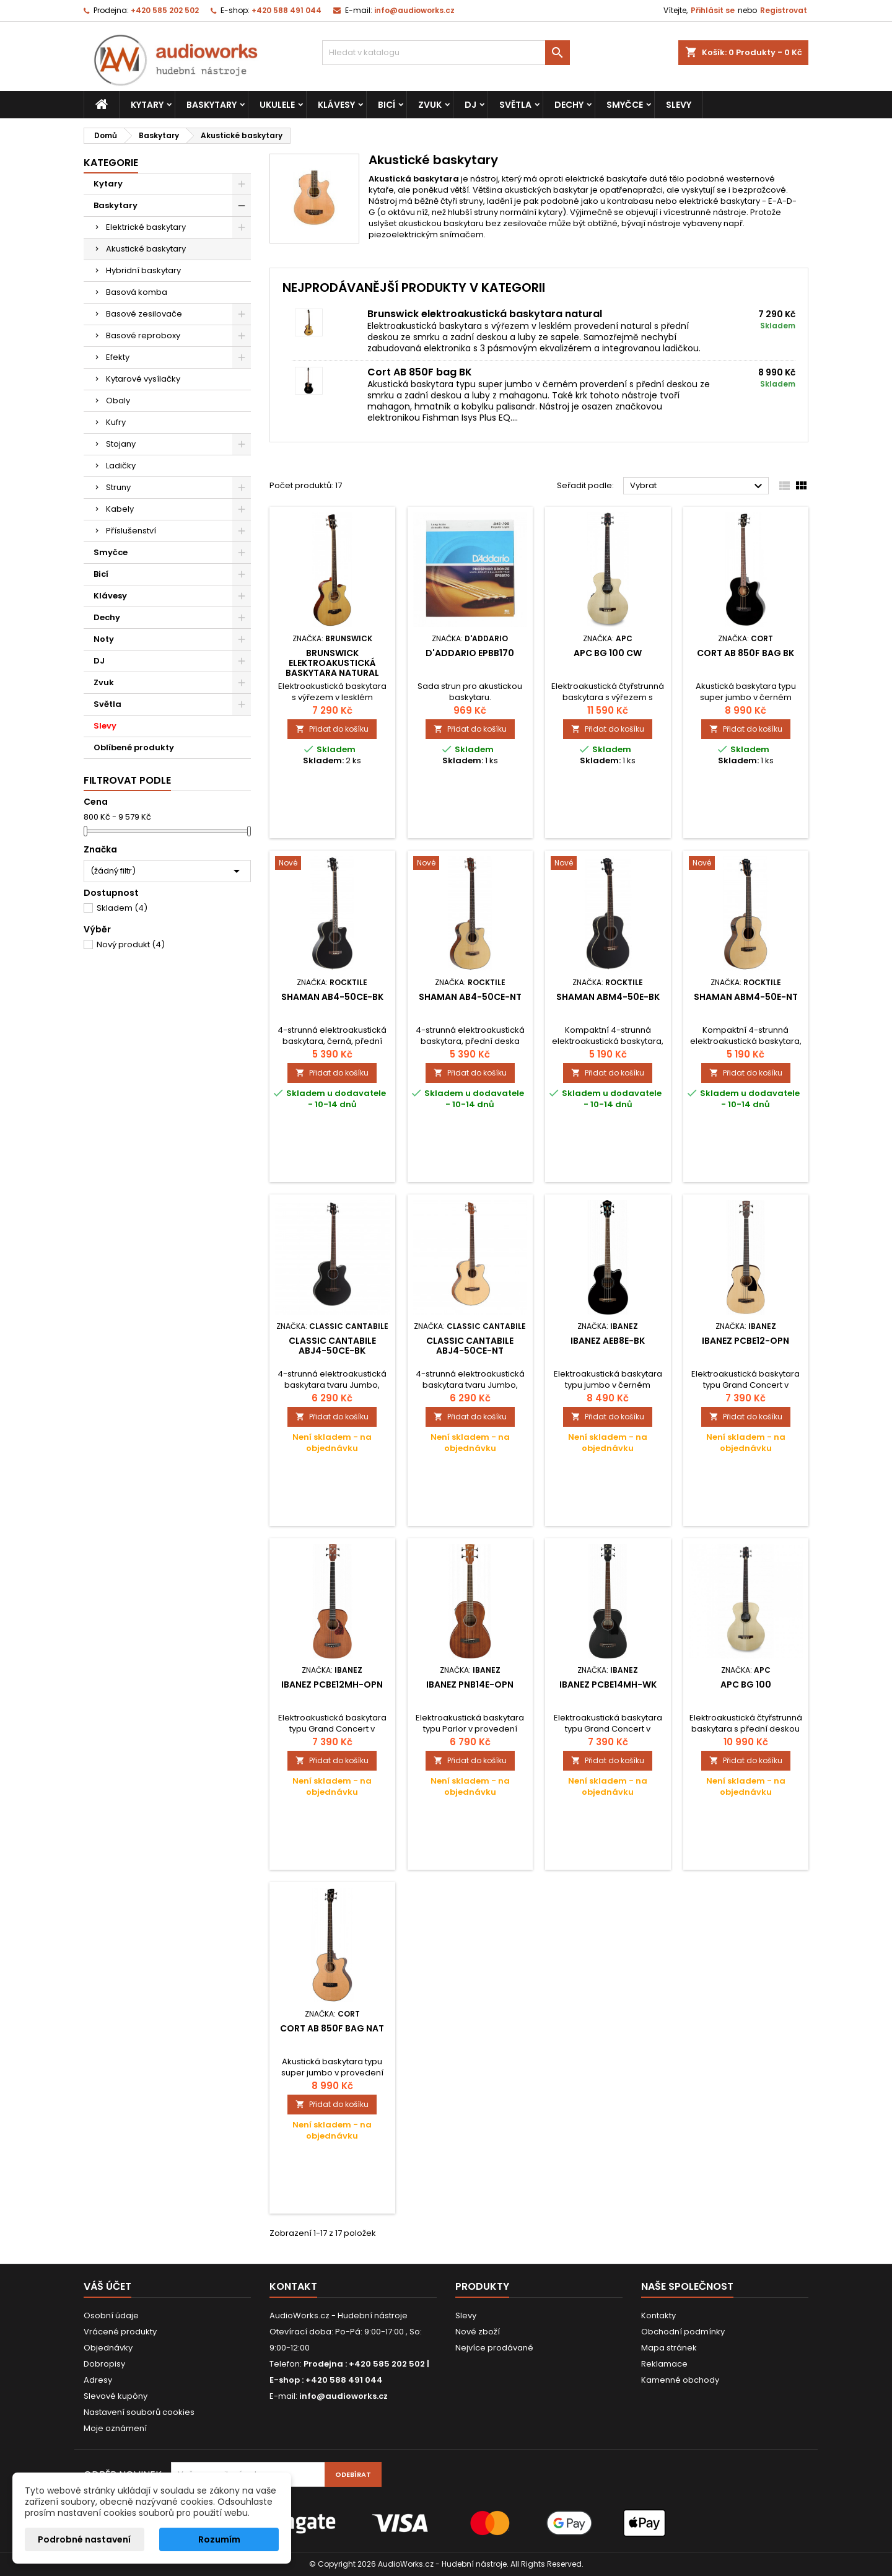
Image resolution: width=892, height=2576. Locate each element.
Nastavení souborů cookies (139, 2412)
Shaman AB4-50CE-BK (332, 997)
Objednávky (108, 2348)
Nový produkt (131, 944)
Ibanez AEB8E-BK (608, 1340)
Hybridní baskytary (143, 270)
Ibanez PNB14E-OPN (470, 1684)
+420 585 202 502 (165, 10)
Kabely (120, 509)
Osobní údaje (111, 2315)
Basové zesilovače (144, 314)
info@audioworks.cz (414, 10)
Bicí (386, 105)
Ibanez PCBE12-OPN (745, 1340)
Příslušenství (131, 531)
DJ (470, 105)
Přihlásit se (713, 10)
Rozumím (219, 2539)
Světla (515, 105)
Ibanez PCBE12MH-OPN (332, 1684)
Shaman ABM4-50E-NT (746, 997)
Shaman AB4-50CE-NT (470, 997)
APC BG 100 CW (608, 653)
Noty (104, 639)
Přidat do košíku (332, 729)
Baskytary (211, 105)
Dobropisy (104, 2364)
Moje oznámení (115, 2428)
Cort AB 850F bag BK (419, 372)
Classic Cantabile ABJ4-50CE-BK (332, 1345)
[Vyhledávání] (446, 52)
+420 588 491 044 (286, 10)
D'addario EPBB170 (470, 653)
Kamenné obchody (680, 2380)
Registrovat (783, 10)
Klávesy (336, 105)
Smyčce (624, 105)
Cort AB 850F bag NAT (332, 2028)
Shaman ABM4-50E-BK (608, 997)
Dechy (569, 105)
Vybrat (698, 486)
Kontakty (658, 2315)
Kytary (147, 105)
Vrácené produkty (120, 2331)
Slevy (678, 105)
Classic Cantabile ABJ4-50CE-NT (470, 1345)
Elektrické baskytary (146, 227)
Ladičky (121, 465)
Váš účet (107, 2286)
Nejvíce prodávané (494, 2348)
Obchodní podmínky (683, 2331)
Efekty (117, 357)
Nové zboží (477, 2331)
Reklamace (664, 2364)
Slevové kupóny (115, 2396)
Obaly (118, 400)
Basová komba (136, 292)
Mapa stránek (669, 2348)
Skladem (122, 908)
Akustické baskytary (146, 249)
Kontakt (293, 2286)
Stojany (121, 444)
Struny (118, 487)
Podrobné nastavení (84, 2539)
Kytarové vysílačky (143, 379)
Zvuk (430, 105)
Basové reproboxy (143, 335)
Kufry (116, 422)
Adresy (98, 2380)
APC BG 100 (745, 1684)
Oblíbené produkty (134, 747)
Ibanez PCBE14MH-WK (608, 1684)
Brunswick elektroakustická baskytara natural (484, 314)
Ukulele (277, 105)
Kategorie (111, 163)
